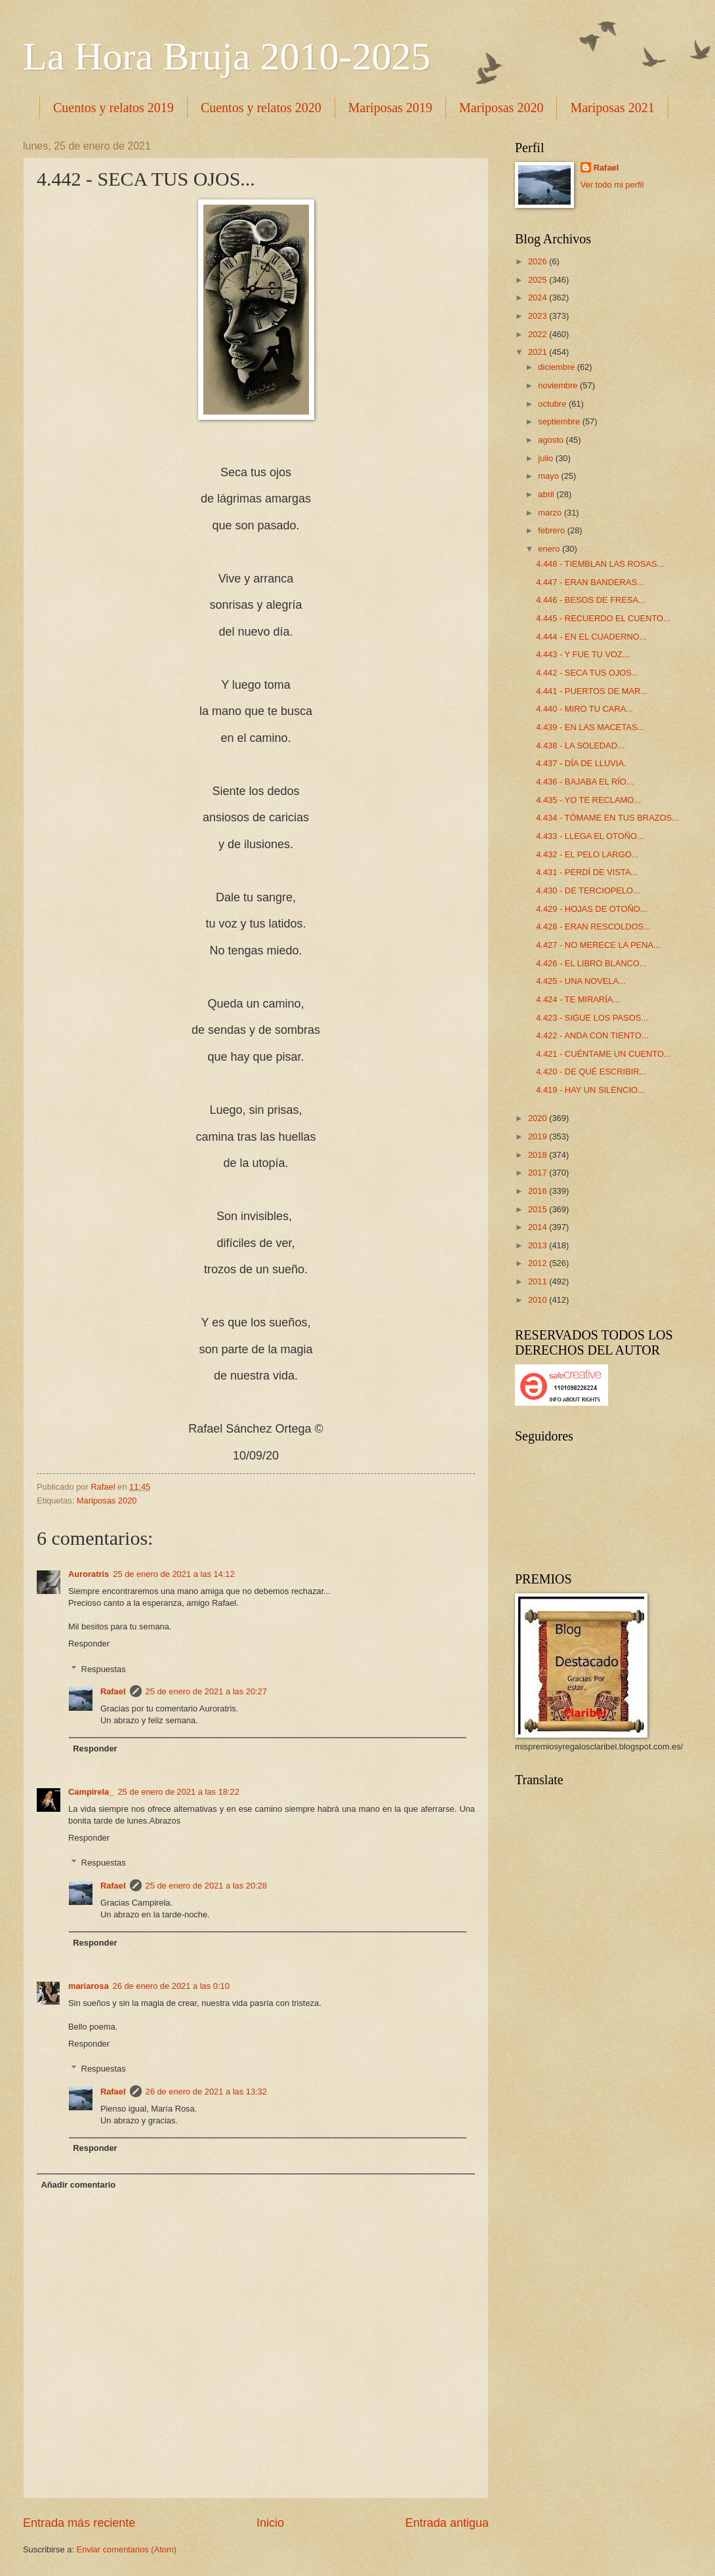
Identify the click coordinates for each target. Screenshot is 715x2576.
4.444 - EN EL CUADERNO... (591, 637)
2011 (538, 1281)
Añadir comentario (78, 2185)
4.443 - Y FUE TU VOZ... (582, 654)
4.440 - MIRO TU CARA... (584, 709)
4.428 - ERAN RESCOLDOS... (593, 926)
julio (546, 458)
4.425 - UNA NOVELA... (581, 981)
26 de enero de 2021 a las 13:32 (206, 2091)
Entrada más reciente (79, 2522)
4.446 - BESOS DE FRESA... (590, 600)
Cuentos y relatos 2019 (113, 107)
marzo (550, 513)
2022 (538, 334)
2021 (538, 352)
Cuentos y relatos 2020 (261, 107)
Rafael (113, 1691)
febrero (552, 530)
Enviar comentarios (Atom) (126, 2549)
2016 (538, 1191)
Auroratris (88, 1574)
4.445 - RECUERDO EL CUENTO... (603, 618)
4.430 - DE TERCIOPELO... (588, 890)
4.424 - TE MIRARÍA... (578, 999)
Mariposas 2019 (390, 107)
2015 (538, 1209)
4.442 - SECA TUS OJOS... (587, 673)
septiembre (560, 421)
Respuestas (103, 1668)
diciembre (557, 367)
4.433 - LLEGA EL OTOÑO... (590, 836)
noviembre (559, 385)
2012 (538, 1263)
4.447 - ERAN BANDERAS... (590, 582)
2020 (538, 1118)
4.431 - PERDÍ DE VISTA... (587, 872)
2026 (538, 261)
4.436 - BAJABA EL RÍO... (584, 782)
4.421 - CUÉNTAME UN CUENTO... (603, 1054)
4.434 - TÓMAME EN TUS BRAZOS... (607, 818)
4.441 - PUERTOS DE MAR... (591, 691)
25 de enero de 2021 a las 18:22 (178, 1792)
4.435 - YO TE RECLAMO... (588, 800)
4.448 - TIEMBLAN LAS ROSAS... (600, 564)
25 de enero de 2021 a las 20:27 (206, 1691)
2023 (538, 316)
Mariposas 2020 (501, 107)
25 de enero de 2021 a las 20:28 (206, 1886)
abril (547, 494)
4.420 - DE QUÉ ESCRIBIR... (591, 1071)
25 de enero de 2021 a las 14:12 (173, 1574)
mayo (549, 476)
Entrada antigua (447, 2522)
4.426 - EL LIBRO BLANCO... (591, 963)
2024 (538, 297)
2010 (538, 1300)
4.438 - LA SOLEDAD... (580, 745)
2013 (538, 1245)
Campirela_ (90, 1792)
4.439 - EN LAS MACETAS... (590, 727)
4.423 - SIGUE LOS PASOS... (592, 1018)
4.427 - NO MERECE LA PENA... (598, 945)
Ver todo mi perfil (612, 185)
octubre (553, 404)
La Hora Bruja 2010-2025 (227, 56)
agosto (551, 440)
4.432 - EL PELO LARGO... (587, 854)
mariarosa (88, 1986)
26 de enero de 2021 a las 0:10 (171, 1986)
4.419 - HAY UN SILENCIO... (590, 1090)
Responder (89, 1643)
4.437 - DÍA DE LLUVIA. (581, 763)
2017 (538, 1172)
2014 (538, 1227)
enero (550, 549)
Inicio (270, 2522)
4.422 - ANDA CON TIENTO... (592, 1035)
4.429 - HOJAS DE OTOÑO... (591, 909)
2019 (538, 1136)
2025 (538, 280)
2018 (538, 1155)
